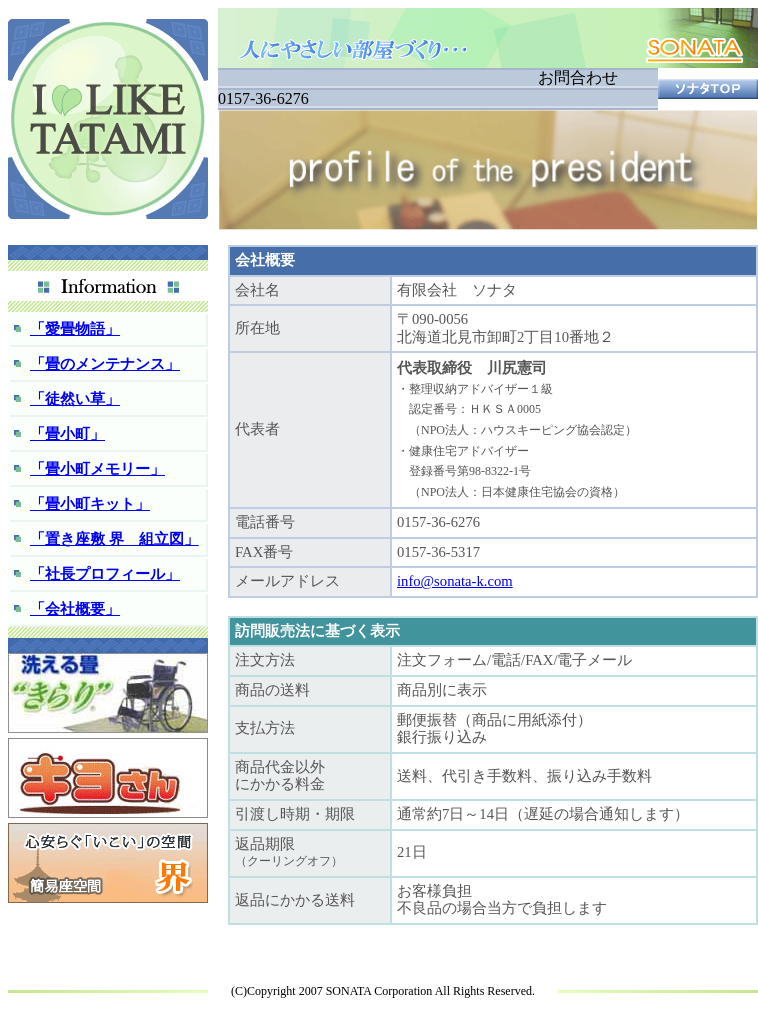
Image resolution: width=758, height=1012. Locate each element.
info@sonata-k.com (455, 581)
